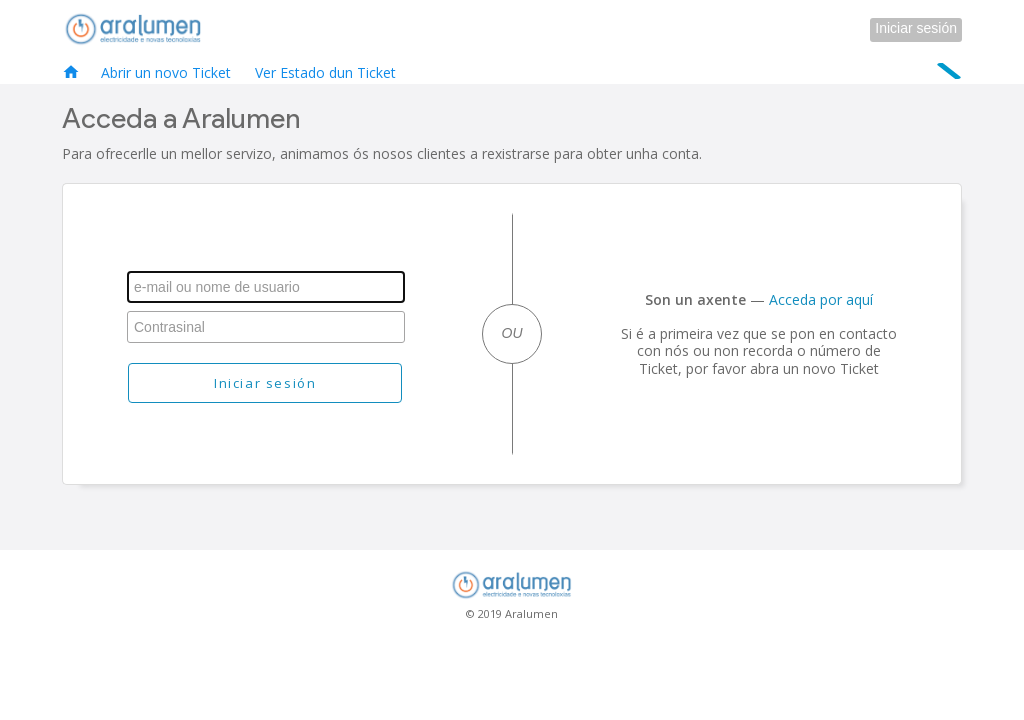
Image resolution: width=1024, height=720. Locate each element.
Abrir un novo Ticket (166, 72)
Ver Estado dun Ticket (325, 72)
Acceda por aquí (821, 299)
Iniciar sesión (916, 28)
